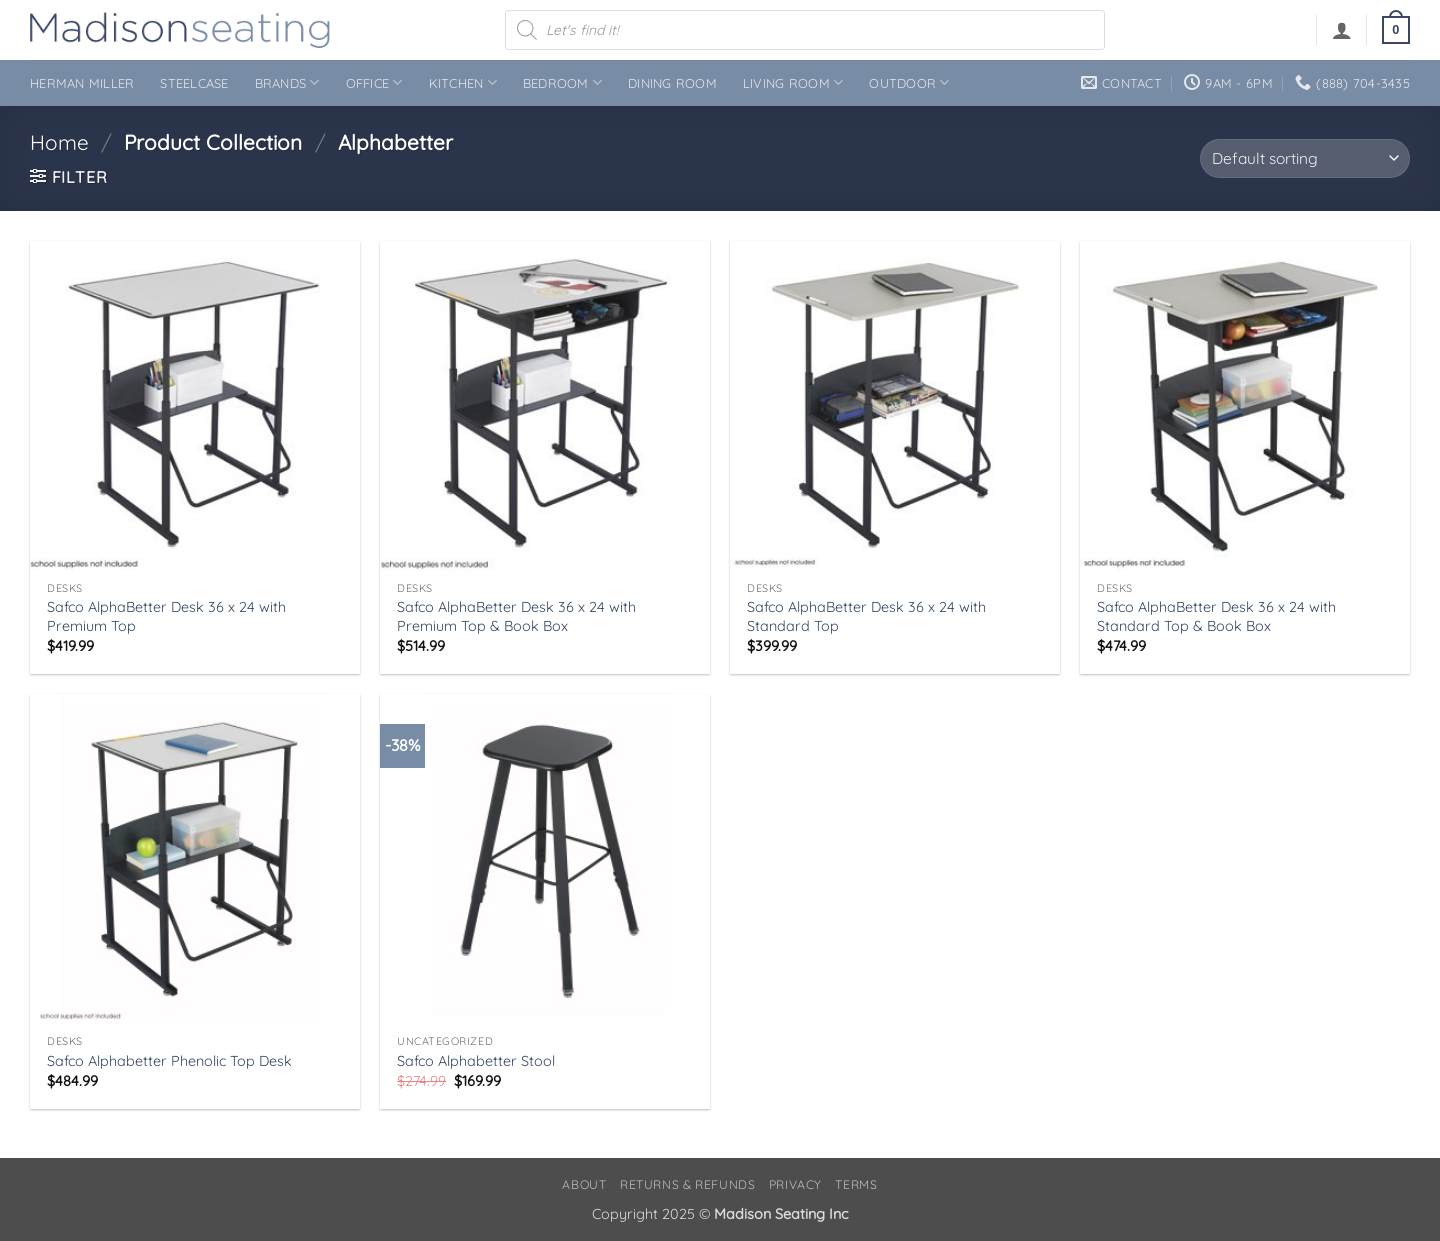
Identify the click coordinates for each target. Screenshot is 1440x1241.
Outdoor (909, 82)
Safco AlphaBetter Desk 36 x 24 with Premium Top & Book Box (516, 616)
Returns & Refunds (687, 1184)
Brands (287, 82)
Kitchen (463, 82)
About (584, 1184)
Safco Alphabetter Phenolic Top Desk (169, 1061)
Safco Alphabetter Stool (476, 1061)
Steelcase (194, 83)
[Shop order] (1305, 158)
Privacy (795, 1184)
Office (374, 82)
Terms (856, 1184)
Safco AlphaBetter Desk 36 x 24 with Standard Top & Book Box (1216, 616)
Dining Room (672, 83)
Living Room (793, 82)
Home (59, 142)
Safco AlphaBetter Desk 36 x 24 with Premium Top (166, 616)
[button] (1342, 30)
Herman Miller (82, 83)
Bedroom (562, 82)
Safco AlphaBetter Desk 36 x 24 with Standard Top (866, 616)
